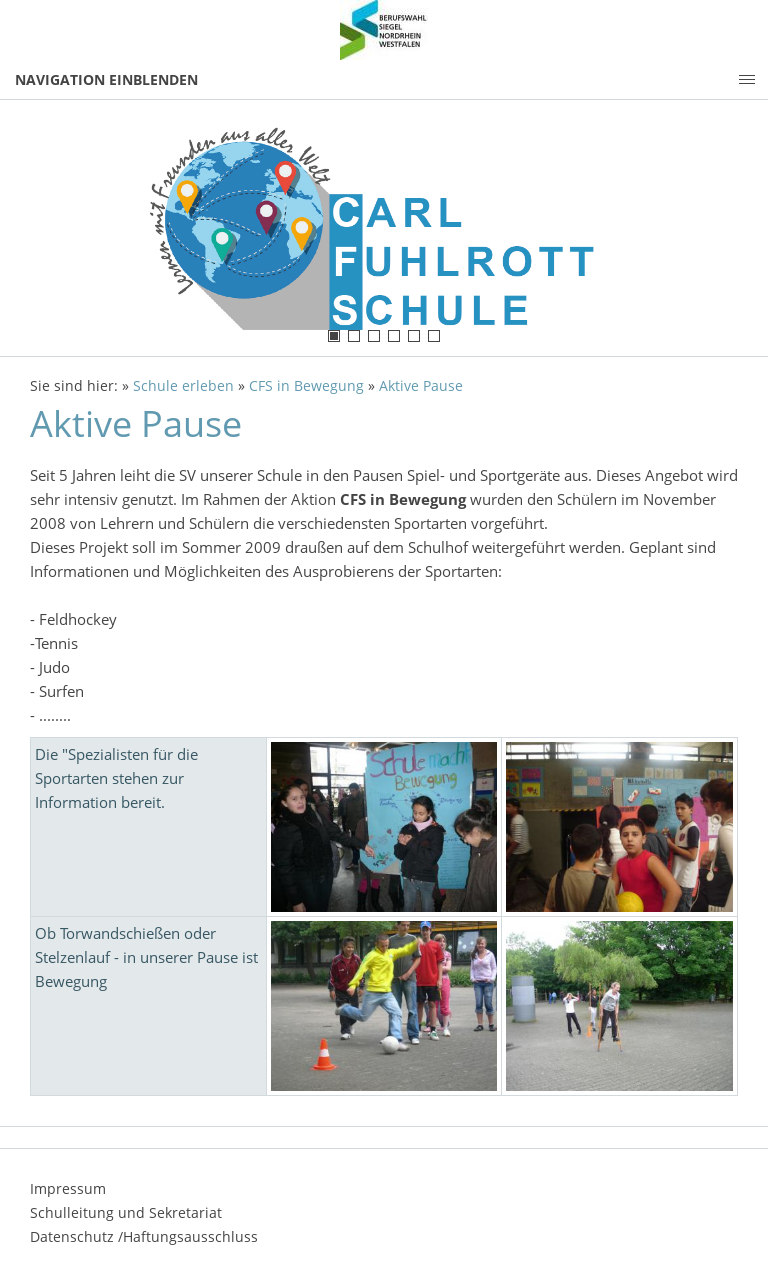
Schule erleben (183, 386)
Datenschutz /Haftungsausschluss (144, 1236)
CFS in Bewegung (306, 386)
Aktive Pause (421, 386)
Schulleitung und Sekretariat (126, 1212)
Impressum (68, 1188)
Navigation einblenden (106, 79)
